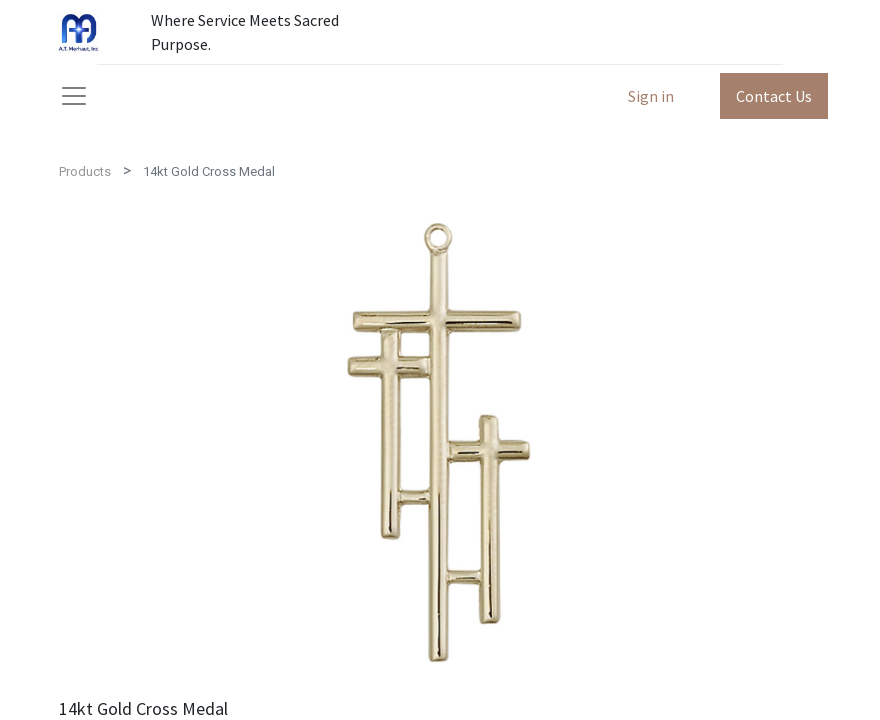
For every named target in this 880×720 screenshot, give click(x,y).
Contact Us (774, 96)
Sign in (651, 96)
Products (85, 171)
